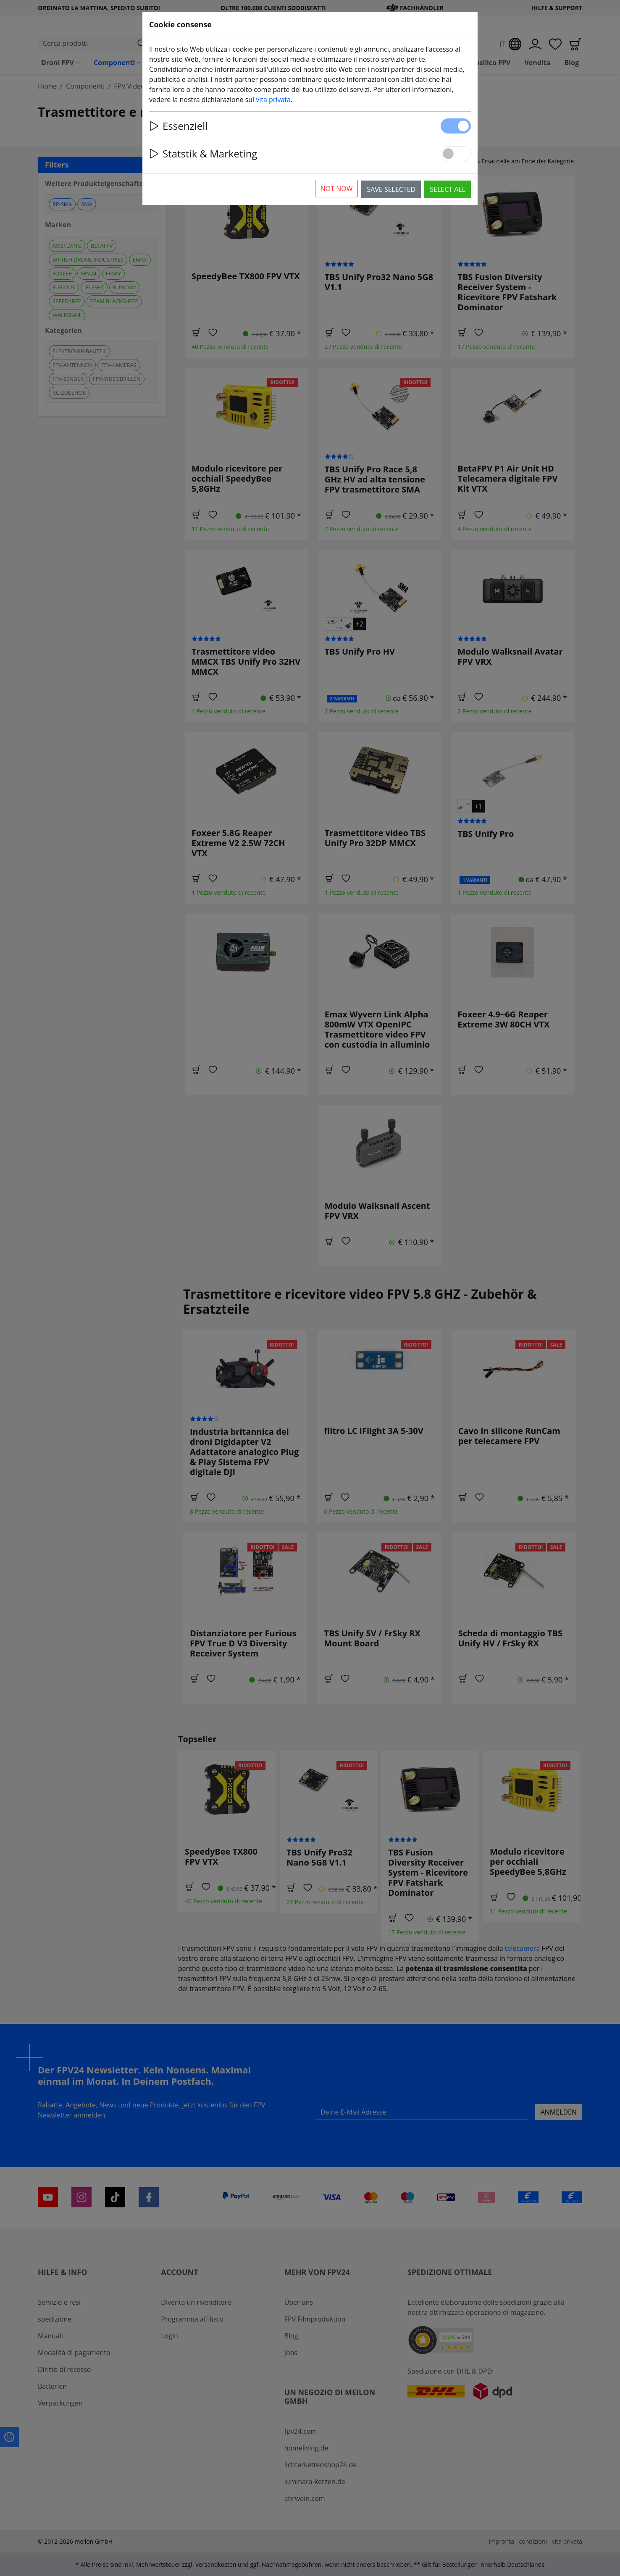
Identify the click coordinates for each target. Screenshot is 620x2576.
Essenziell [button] (178, 126)
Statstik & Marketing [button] (203, 153)
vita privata (273, 99)
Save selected (391, 189)
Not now (337, 188)
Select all (447, 189)
